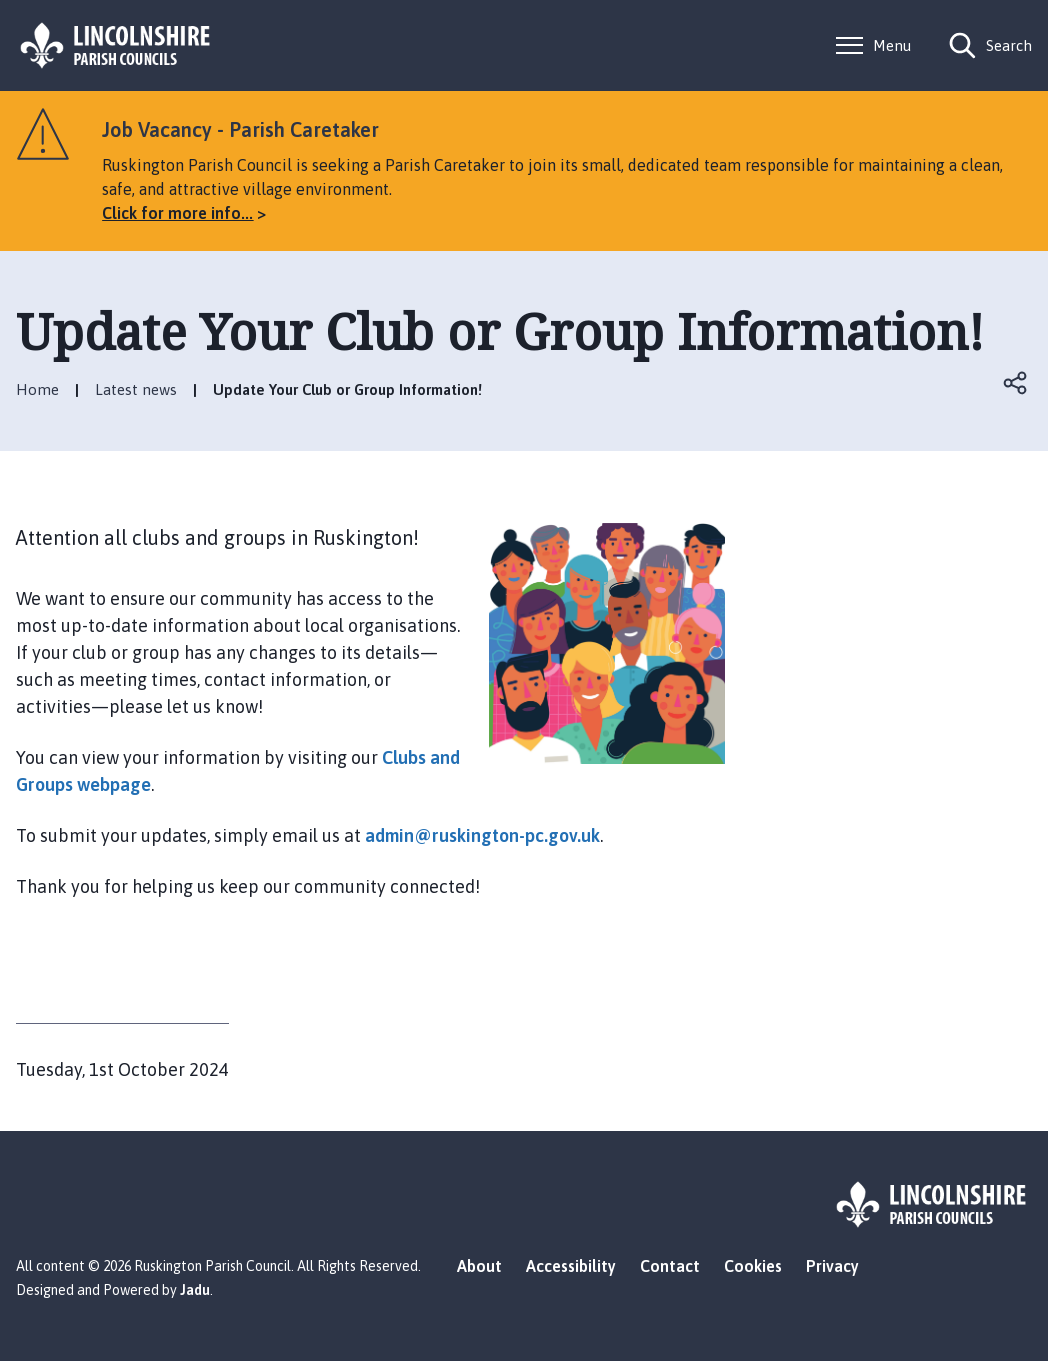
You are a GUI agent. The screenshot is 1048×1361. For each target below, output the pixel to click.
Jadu (195, 1290)
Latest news (136, 389)
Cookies (753, 1266)
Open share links (1016, 383)
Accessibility (571, 1266)
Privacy (832, 1266)
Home (37, 389)
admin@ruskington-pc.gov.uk (482, 835)
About (479, 1266)
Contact (670, 1266)
